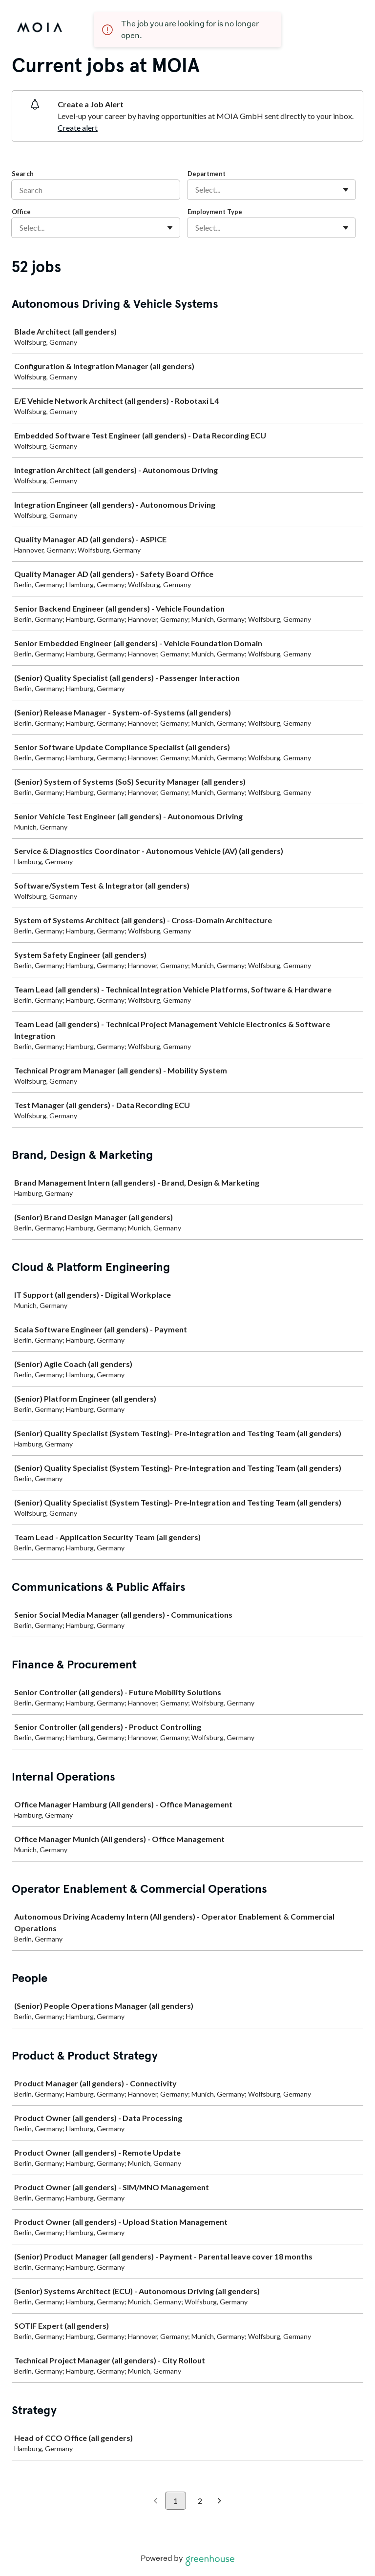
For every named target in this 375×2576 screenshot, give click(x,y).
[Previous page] (155, 2501)
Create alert (78, 127)
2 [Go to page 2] (200, 2500)
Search (23, 174)
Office (21, 212)
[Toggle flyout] (346, 190)
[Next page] (219, 2501)
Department (207, 174)
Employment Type (215, 212)
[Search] (96, 189)
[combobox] (196, 189)
